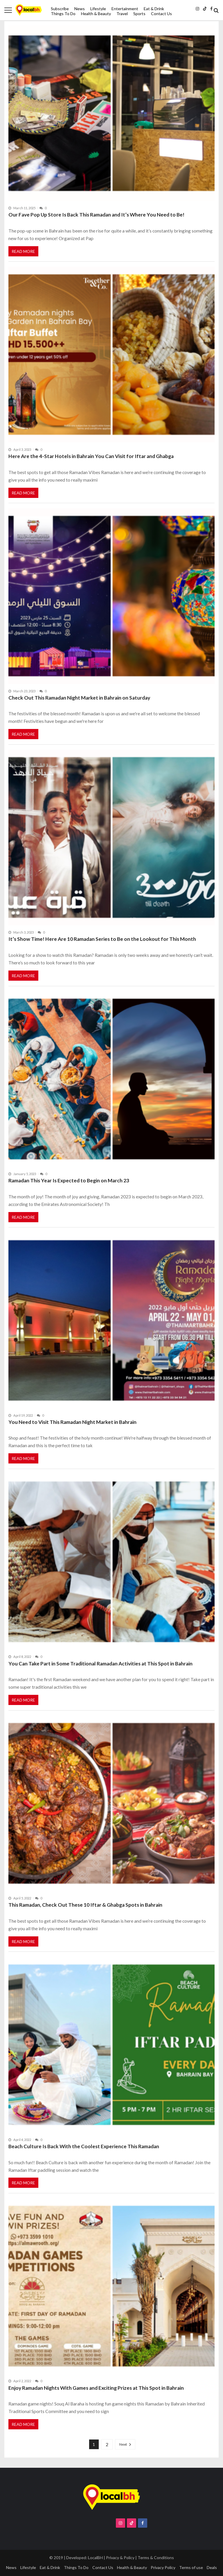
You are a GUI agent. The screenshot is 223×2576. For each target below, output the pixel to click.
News (79, 8)
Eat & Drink (154, 8)
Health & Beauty (96, 13)
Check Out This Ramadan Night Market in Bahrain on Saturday (79, 698)
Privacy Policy (163, 2567)
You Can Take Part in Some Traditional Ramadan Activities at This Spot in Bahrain (100, 1663)
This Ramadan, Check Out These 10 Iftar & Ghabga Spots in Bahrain (85, 1905)
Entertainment (125, 8)
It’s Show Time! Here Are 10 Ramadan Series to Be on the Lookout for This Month (102, 939)
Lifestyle (98, 8)
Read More (23, 251)
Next (123, 2444)
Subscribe (60, 8)
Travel (122, 13)
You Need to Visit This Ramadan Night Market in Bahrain (72, 1422)
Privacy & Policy (120, 2557)
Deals (212, 2567)
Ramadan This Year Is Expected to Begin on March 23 (68, 1180)
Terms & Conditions (156, 2557)
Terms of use (191, 2567)
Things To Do (63, 13)
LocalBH (95, 2557)
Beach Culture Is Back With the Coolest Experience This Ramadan (83, 2146)
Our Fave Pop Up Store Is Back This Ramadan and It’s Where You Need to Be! (96, 215)
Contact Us (161, 13)
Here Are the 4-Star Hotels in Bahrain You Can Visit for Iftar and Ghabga (91, 456)
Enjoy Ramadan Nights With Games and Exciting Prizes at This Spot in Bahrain (96, 2388)
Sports (139, 13)
